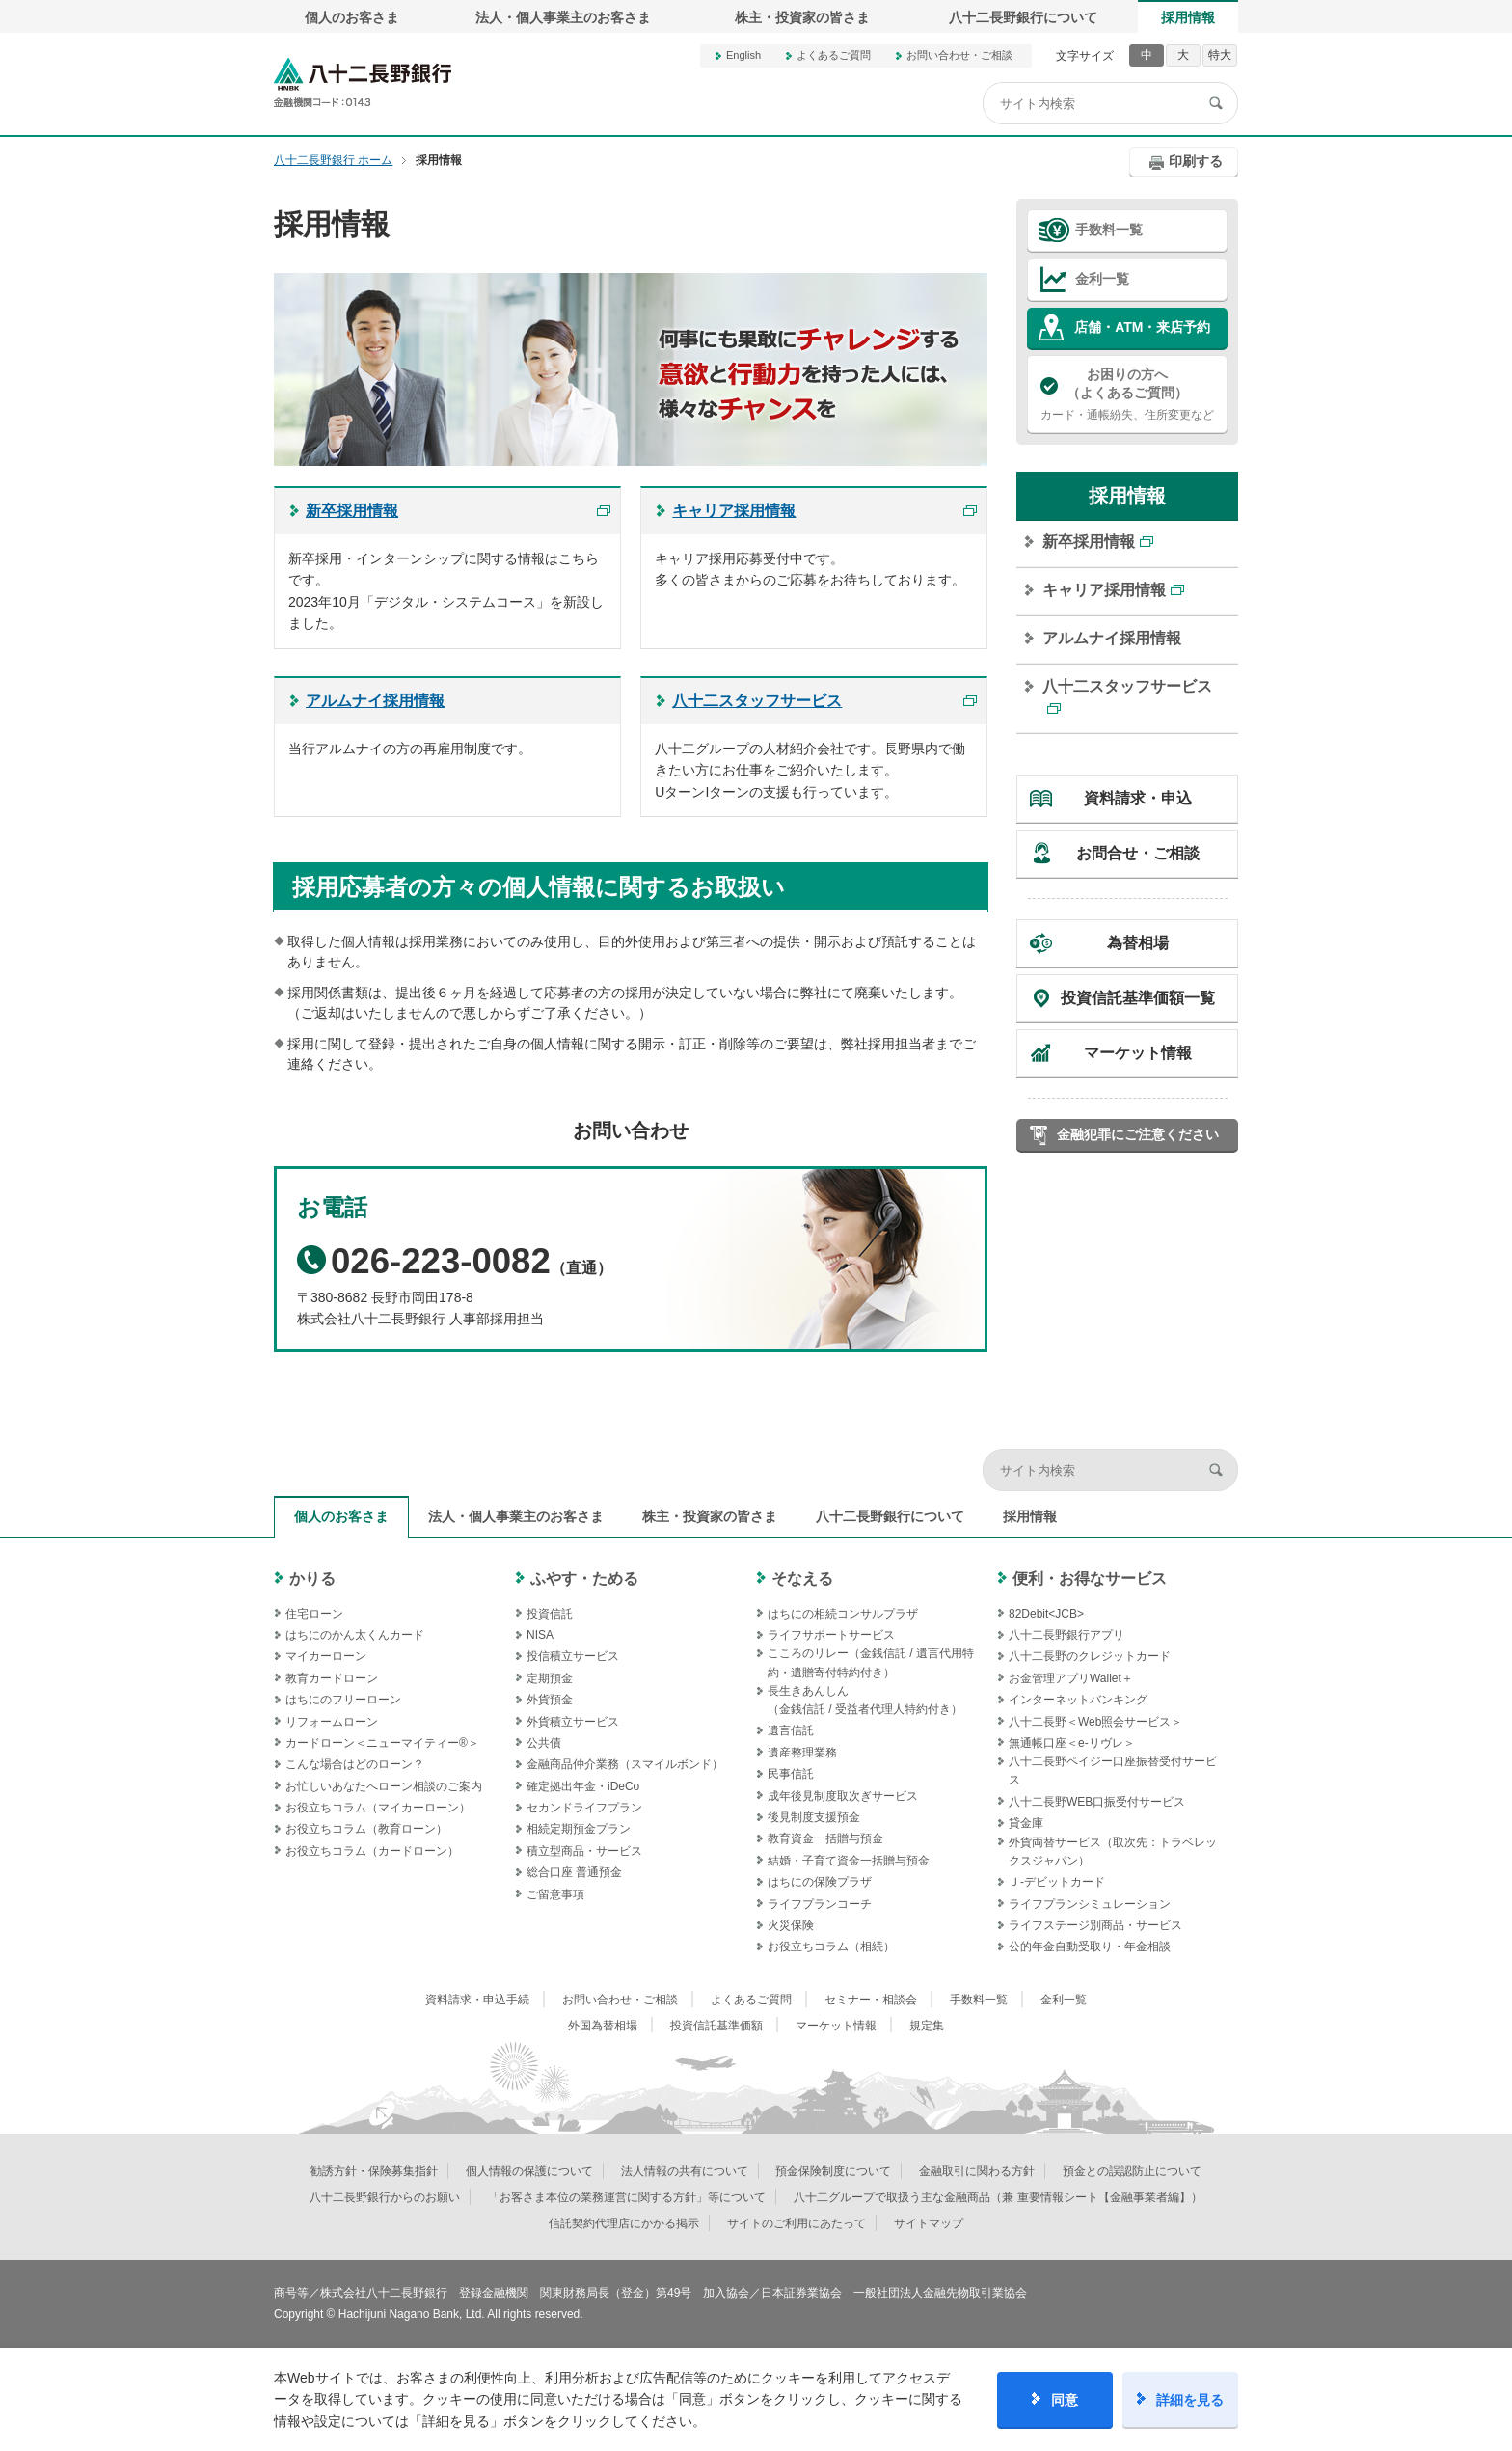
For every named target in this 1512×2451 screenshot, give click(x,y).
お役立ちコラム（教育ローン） (366, 1829)
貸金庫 (1026, 1823)
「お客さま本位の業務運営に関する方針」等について (627, 2197)
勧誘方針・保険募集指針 (374, 2171)
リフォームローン (331, 1722)
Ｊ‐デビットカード (1057, 1882)
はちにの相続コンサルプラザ (843, 1613)
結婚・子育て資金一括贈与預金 (849, 1860)
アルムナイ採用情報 (1111, 638)
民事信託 (791, 1774)
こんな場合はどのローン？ (354, 1764)
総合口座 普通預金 (574, 1872)
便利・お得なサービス (1089, 1578)
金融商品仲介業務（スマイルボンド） (624, 1764)
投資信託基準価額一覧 (1138, 998)
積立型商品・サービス (584, 1851)
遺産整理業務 (802, 1752)
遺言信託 (791, 1730)
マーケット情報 (1138, 1053)
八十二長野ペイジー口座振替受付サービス (1113, 1770)
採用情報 (1188, 17)
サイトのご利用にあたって (796, 2223)
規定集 (926, 2025)
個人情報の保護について (529, 2171)
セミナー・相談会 (870, 1999)
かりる (312, 1578)
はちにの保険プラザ (820, 1882)
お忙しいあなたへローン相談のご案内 (383, 1786)
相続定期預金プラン (578, 1829)
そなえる (802, 1578)
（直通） (454, 1268)
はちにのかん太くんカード (354, 1635)
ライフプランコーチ (820, 1904)
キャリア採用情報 (1104, 590)
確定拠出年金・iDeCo (582, 1786)
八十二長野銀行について (1023, 17)
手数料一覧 (1109, 229)
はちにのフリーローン (343, 1699)
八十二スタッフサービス (1127, 686)
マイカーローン (325, 1656)
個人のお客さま (352, 17)
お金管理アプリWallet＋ (1071, 1678)
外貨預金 (549, 1699)
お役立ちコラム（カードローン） (372, 1851)
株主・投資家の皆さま (802, 17)
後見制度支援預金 (814, 1817)
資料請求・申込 (1138, 798)
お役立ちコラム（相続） (831, 1946)
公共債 (543, 1743)
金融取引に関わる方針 (977, 2171)
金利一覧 (1102, 278)
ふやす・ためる (584, 1578)
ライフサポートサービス (831, 1635)
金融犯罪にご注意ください (1138, 1134)
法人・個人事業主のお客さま (563, 17)
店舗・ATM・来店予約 (1142, 327)
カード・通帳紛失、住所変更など (1127, 394)
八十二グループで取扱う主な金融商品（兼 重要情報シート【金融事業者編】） (998, 2197)
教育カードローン (331, 1678)
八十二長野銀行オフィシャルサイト (362, 82)
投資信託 (549, 1613)
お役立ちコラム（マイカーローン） (378, 1807)
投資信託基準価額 (716, 2025)
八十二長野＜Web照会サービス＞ (1095, 1722)
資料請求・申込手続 (477, 1999)
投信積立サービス (572, 1656)
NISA (540, 1635)
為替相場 (1138, 943)
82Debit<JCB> (1046, 1613)
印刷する (1196, 161)
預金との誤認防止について (1132, 2171)
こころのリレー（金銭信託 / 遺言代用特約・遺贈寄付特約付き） (871, 1662)
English (743, 55)
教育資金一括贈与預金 (825, 1838)
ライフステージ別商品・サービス (1095, 1925)
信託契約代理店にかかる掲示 (624, 2223)
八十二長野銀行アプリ (1066, 1635)
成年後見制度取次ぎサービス (843, 1796)
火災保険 (791, 1925)
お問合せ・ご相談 (1138, 853)
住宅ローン (314, 1613)
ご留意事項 (555, 1894)
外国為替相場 (602, 2025)
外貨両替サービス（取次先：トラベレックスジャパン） (1113, 1851)
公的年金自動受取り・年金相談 (1090, 1946)
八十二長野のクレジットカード (1090, 1656)
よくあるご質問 (833, 55)
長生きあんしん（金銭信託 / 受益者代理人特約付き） (865, 1700)
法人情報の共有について (684, 2171)
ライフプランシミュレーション (1090, 1904)
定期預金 (549, 1678)
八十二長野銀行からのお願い (385, 2197)
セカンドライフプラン (584, 1807)
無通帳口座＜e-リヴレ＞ (1072, 1743)
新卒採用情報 (1088, 541)
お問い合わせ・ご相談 (959, 55)
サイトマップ (928, 2223)
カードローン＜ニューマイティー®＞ (382, 1743)
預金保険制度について (833, 2171)
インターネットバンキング (1078, 1699)
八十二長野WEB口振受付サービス (1097, 1802)
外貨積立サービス (572, 1722)
